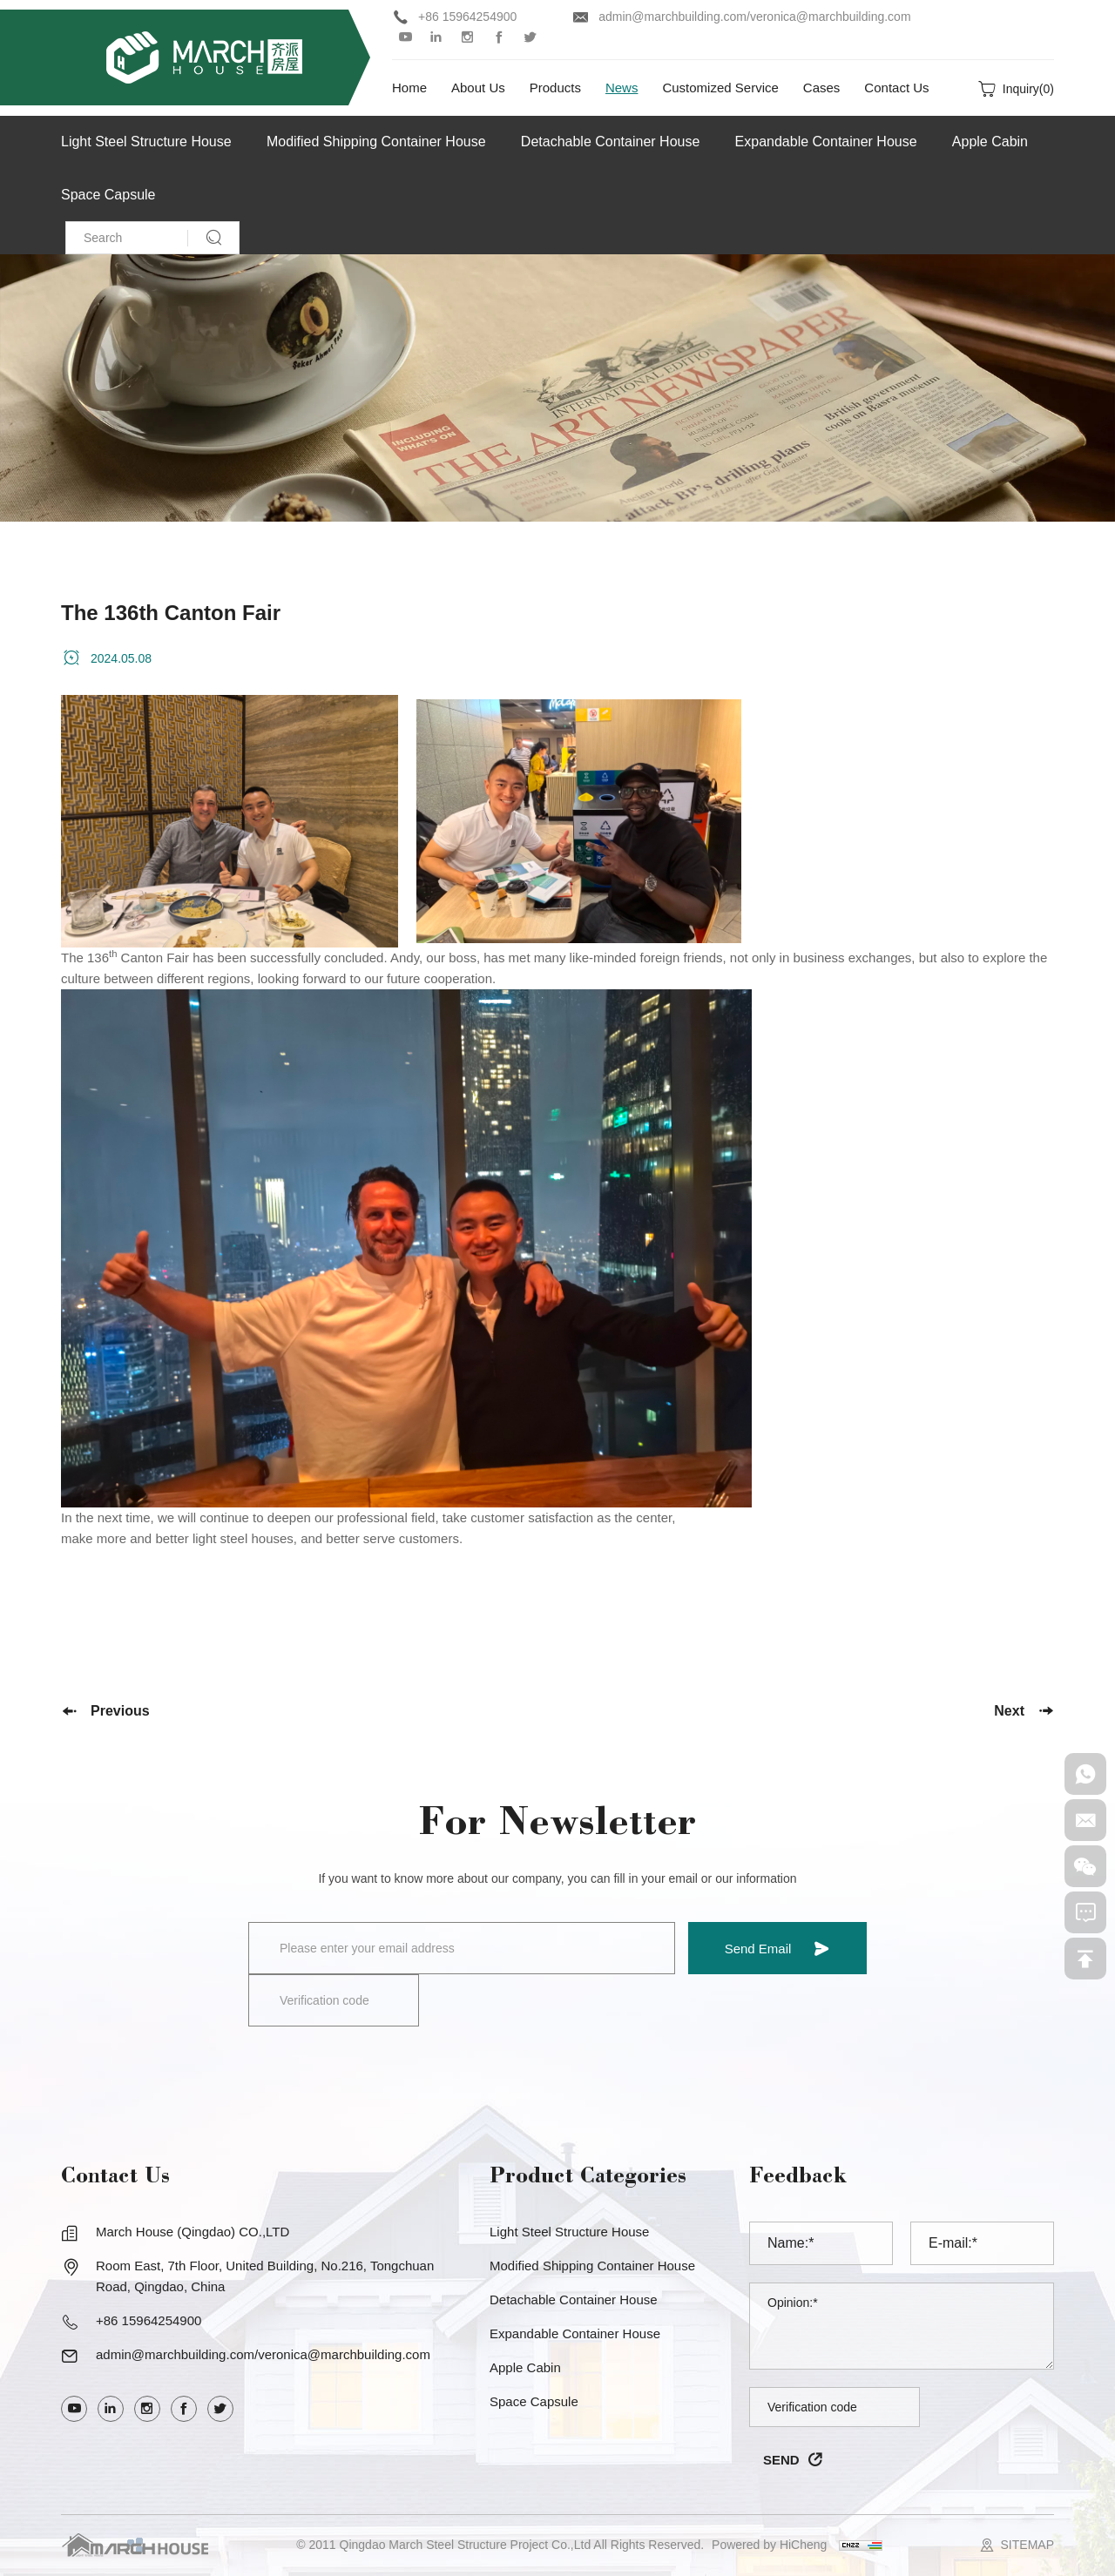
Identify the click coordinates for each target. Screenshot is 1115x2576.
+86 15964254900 (467, 17)
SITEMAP (1027, 2545)
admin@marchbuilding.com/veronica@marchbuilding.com (754, 17)
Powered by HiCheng (769, 2545)
